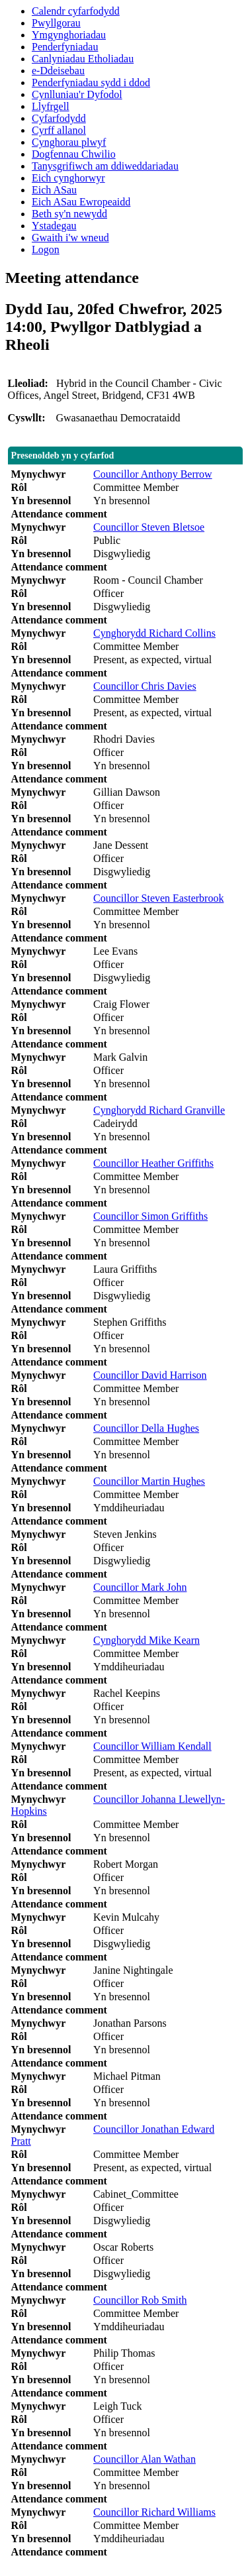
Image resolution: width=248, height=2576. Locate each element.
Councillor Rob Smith (139, 2300)
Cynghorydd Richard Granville (159, 1110)
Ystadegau (54, 225)
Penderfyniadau (65, 46)
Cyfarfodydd (59, 118)
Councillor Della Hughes (146, 1428)
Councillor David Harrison (150, 1375)
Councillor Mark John (139, 1587)
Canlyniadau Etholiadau (83, 58)
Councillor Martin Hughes (149, 1481)
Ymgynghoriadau (69, 34)
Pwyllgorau (56, 22)
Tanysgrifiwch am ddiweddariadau (105, 166)
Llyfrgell (50, 106)
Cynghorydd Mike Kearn (146, 1640)
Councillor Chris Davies (144, 686)
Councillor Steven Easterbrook (158, 898)
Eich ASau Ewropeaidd (81, 201)
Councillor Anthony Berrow (152, 474)
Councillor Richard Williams (154, 2512)
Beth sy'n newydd (69, 213)
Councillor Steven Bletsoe (148, 527)
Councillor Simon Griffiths (150, 1216)
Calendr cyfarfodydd (76, 11)
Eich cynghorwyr (68, 178)
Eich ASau (54, 189)
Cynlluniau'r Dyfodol (77, 94)
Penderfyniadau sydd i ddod (91, 82)
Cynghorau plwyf (69, 142)
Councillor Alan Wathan (144, 2459)
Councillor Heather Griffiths (153, 1163)
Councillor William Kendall (152, 1746)
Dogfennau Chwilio (74, 154)
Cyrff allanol (59, 130)
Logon (46, 249)
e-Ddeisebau (58, 70)
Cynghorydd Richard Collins (154, 633)
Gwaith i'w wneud (70, 237)
